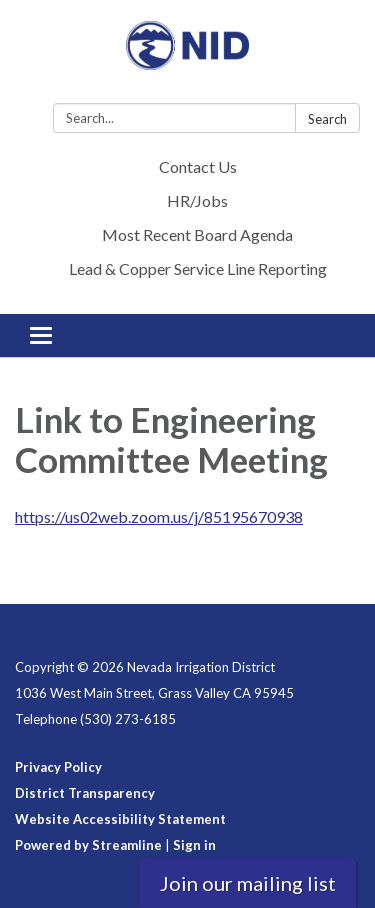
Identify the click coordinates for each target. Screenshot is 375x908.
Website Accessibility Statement (120, 819)
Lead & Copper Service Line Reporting (198, 268)
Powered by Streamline (88, 845)
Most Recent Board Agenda (197, 234)
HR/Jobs (197, 200)
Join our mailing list (248, 883)
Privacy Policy (58, 767)
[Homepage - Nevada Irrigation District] (187, 55)
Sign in (194, 845)
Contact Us (198, 166)
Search (327, 119)
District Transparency (85, 793)
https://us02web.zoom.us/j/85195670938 (159, 516)
